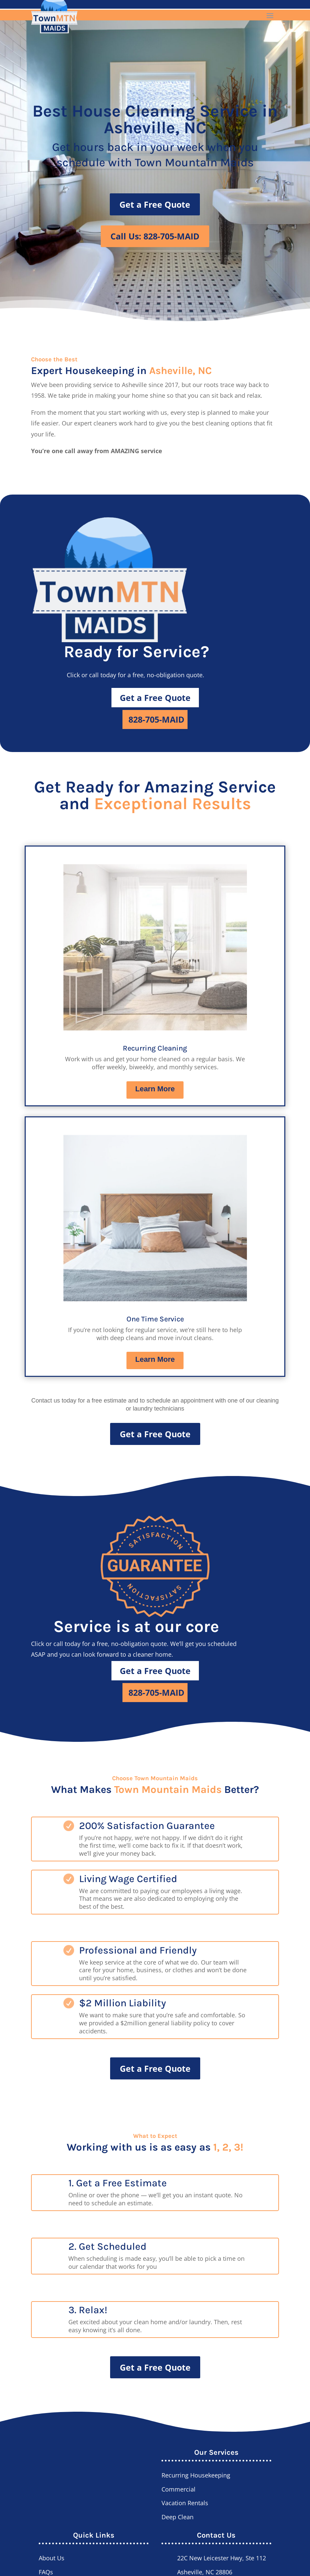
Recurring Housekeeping (196, 2475)
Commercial (179, 2489)
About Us (51, 2558)
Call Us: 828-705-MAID (155, 236)
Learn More (155, 1089)
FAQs (46, 2572)
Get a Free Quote (154, 204)
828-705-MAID (156, 719)
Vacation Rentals (185, 2503)
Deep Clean (178, 2517)
